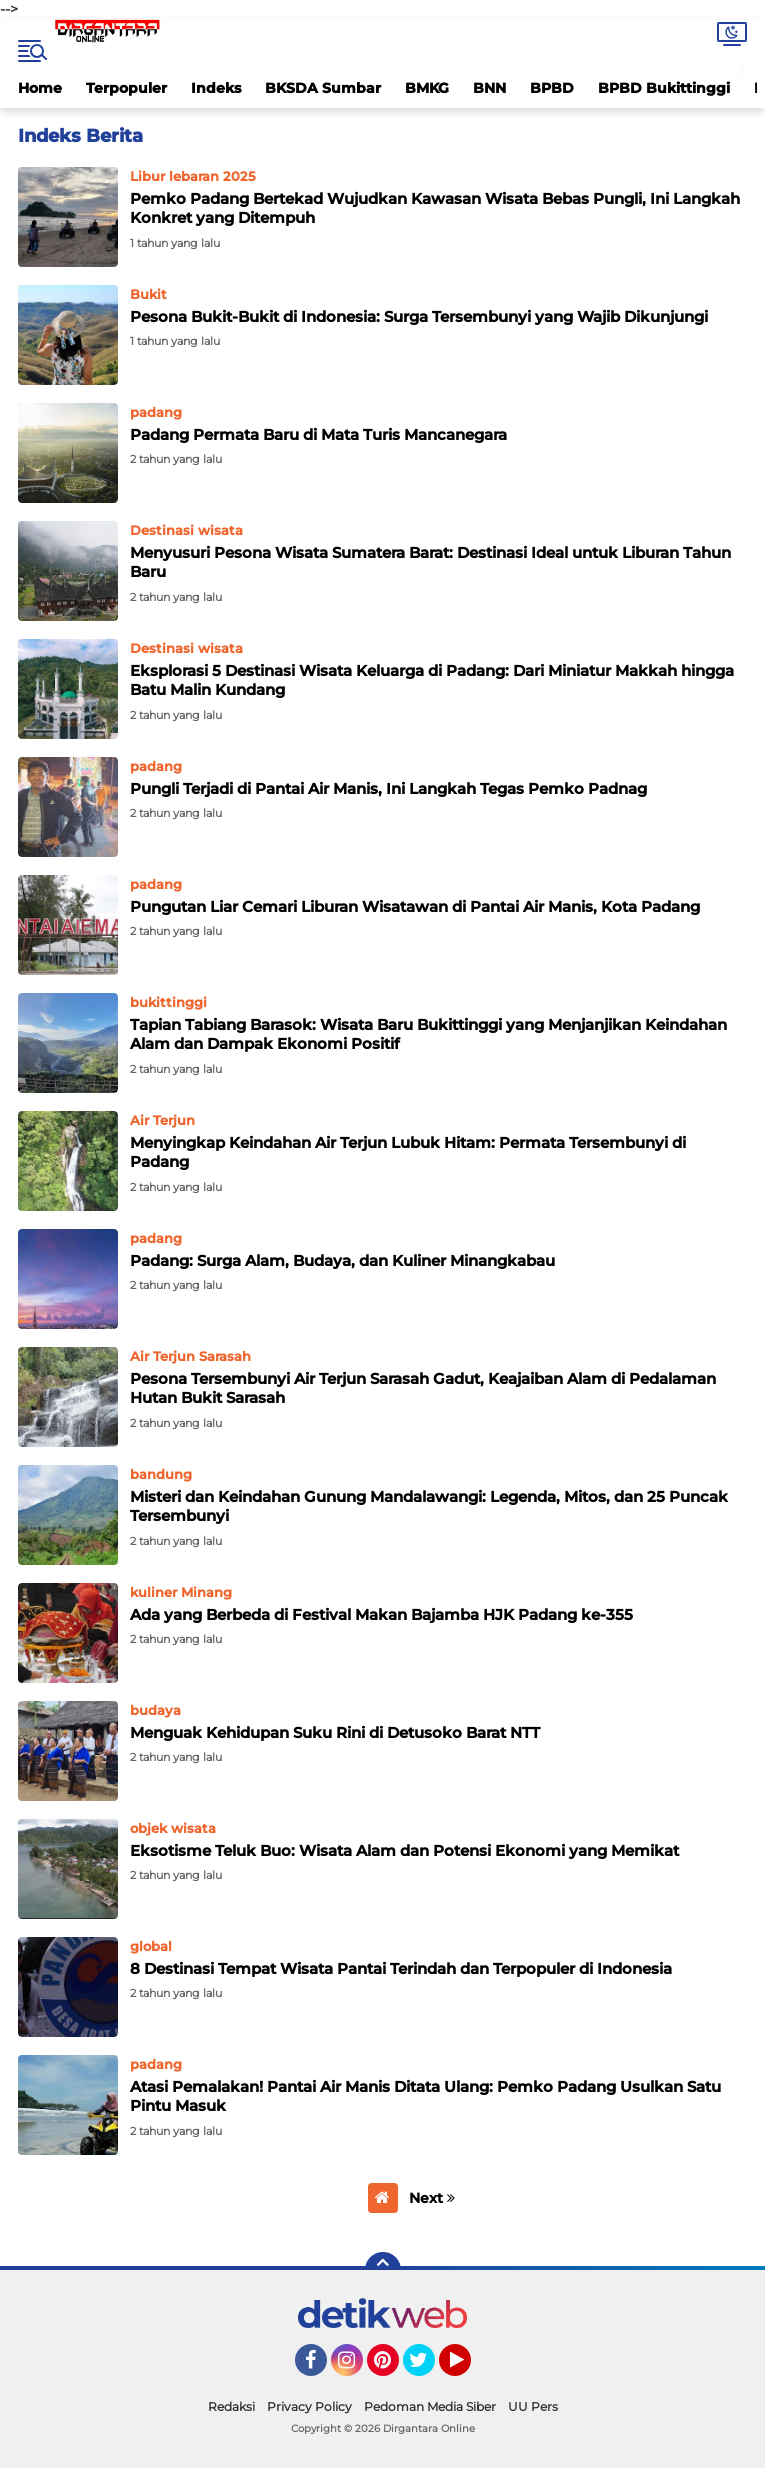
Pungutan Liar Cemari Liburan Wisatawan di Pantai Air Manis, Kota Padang (415, 906)
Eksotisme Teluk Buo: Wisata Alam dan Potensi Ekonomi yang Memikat (404, 1850)
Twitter (428, 2369)
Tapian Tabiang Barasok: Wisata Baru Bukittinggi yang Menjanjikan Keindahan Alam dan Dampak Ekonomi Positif (428, 1034)
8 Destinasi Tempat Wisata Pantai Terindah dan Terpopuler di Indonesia (401, 1968)
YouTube (469, 2369)
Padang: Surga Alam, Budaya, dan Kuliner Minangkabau (342, 1260)
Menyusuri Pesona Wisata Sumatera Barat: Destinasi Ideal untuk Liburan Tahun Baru (430, 562)
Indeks (216, 88)
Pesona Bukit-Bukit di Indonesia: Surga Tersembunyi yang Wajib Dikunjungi (419, 316)
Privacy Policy (309, 2406)
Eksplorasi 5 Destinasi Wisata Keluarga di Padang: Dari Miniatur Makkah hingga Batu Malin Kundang (432, 680)
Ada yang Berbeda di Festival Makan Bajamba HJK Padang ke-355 (381, 1614)
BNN (489, 88)
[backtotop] (383, 2270)
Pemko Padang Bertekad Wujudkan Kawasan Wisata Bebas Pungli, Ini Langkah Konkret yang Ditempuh (435, 208)
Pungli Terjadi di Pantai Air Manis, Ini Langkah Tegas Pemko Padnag (388, 788)
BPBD (552, 88)
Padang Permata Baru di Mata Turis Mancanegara (318, 434)
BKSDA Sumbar (323, 88)
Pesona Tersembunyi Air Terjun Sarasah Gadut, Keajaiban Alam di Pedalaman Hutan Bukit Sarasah (423, 1388)
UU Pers (533, 2406)
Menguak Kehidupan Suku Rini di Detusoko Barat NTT (335, 1732)
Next (432, 2198)
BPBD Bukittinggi (664, 88)
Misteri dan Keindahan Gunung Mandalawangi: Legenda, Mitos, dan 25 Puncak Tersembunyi (429, 1506)
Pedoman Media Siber (430, 2406)
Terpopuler (126, 88)
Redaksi (231, 2406)
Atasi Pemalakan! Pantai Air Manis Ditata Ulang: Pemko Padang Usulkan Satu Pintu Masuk (425, 2096)
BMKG (427, 88)
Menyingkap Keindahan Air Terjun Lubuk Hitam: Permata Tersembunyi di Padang (408, 1152)
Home (40, 88)
